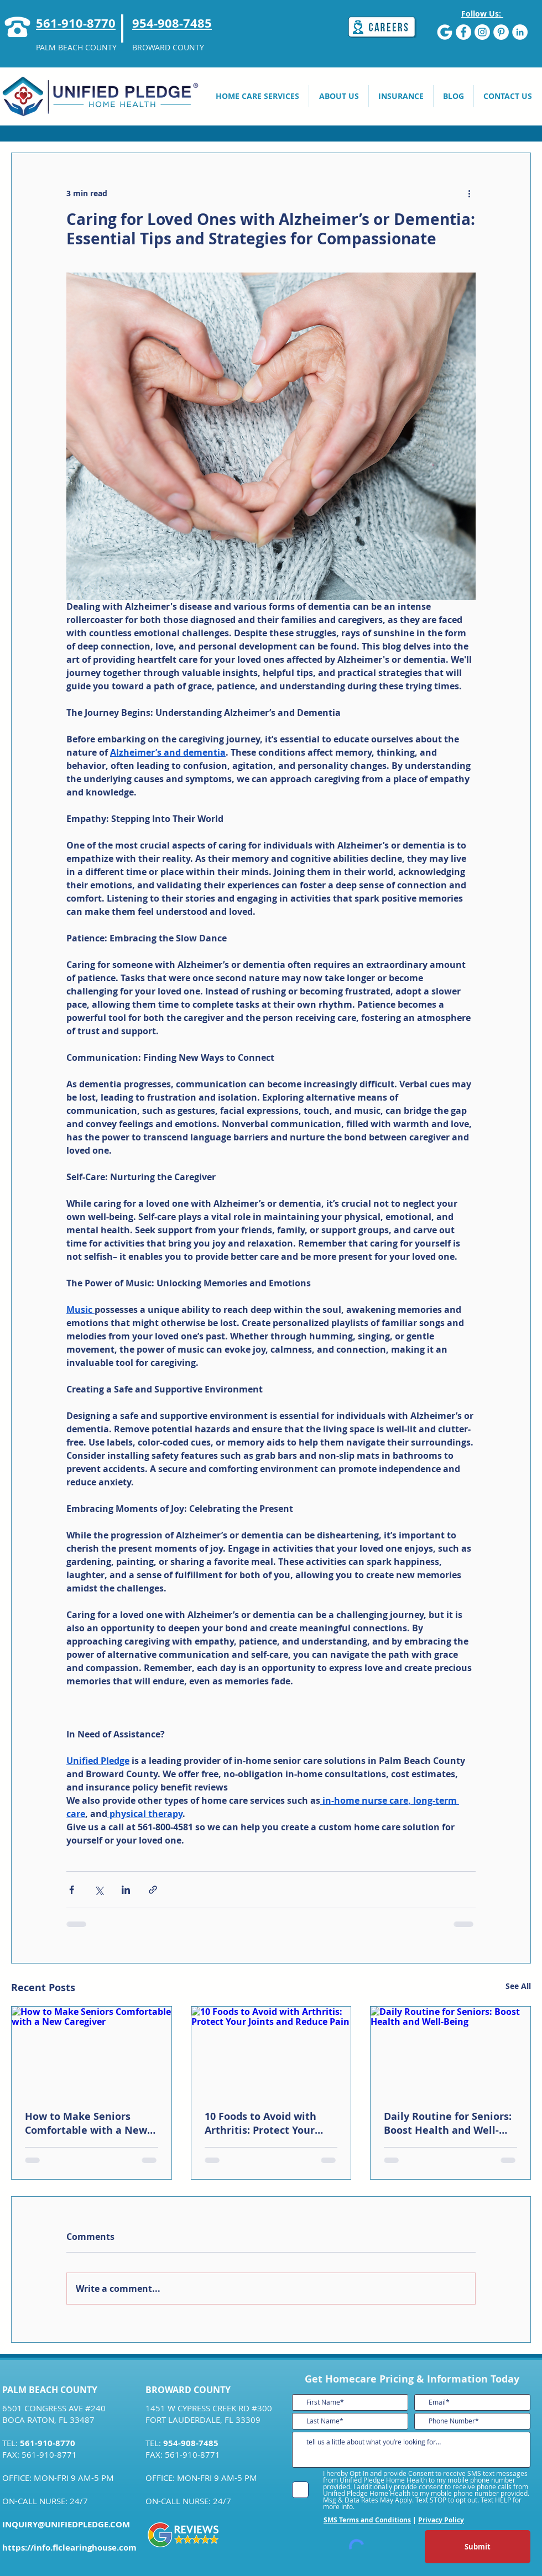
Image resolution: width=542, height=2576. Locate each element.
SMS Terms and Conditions (367, 2520)
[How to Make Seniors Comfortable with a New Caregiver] (91, 2051)
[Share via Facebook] (71, 1889)
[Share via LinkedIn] (126, 1889)
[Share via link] (153, 1889)
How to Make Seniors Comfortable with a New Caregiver (86, 2123)
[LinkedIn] (520, 32)
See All (518, 1986)
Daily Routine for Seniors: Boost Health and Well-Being (448, 2123)
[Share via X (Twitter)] (98, 1889)
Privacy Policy (441, 2520)
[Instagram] (482, 32)
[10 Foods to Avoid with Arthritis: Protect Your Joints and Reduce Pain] (271, 2051)
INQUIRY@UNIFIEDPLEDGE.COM (66, 2524)
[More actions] (469, 193)
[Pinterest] (501, 32)
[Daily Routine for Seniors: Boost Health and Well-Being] (450, 2051)
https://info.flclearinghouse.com (69, 2547)
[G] (444, 32)
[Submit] (477, 2546)
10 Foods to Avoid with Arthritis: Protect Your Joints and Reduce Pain (262, 2123)
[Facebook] (463, 32)
